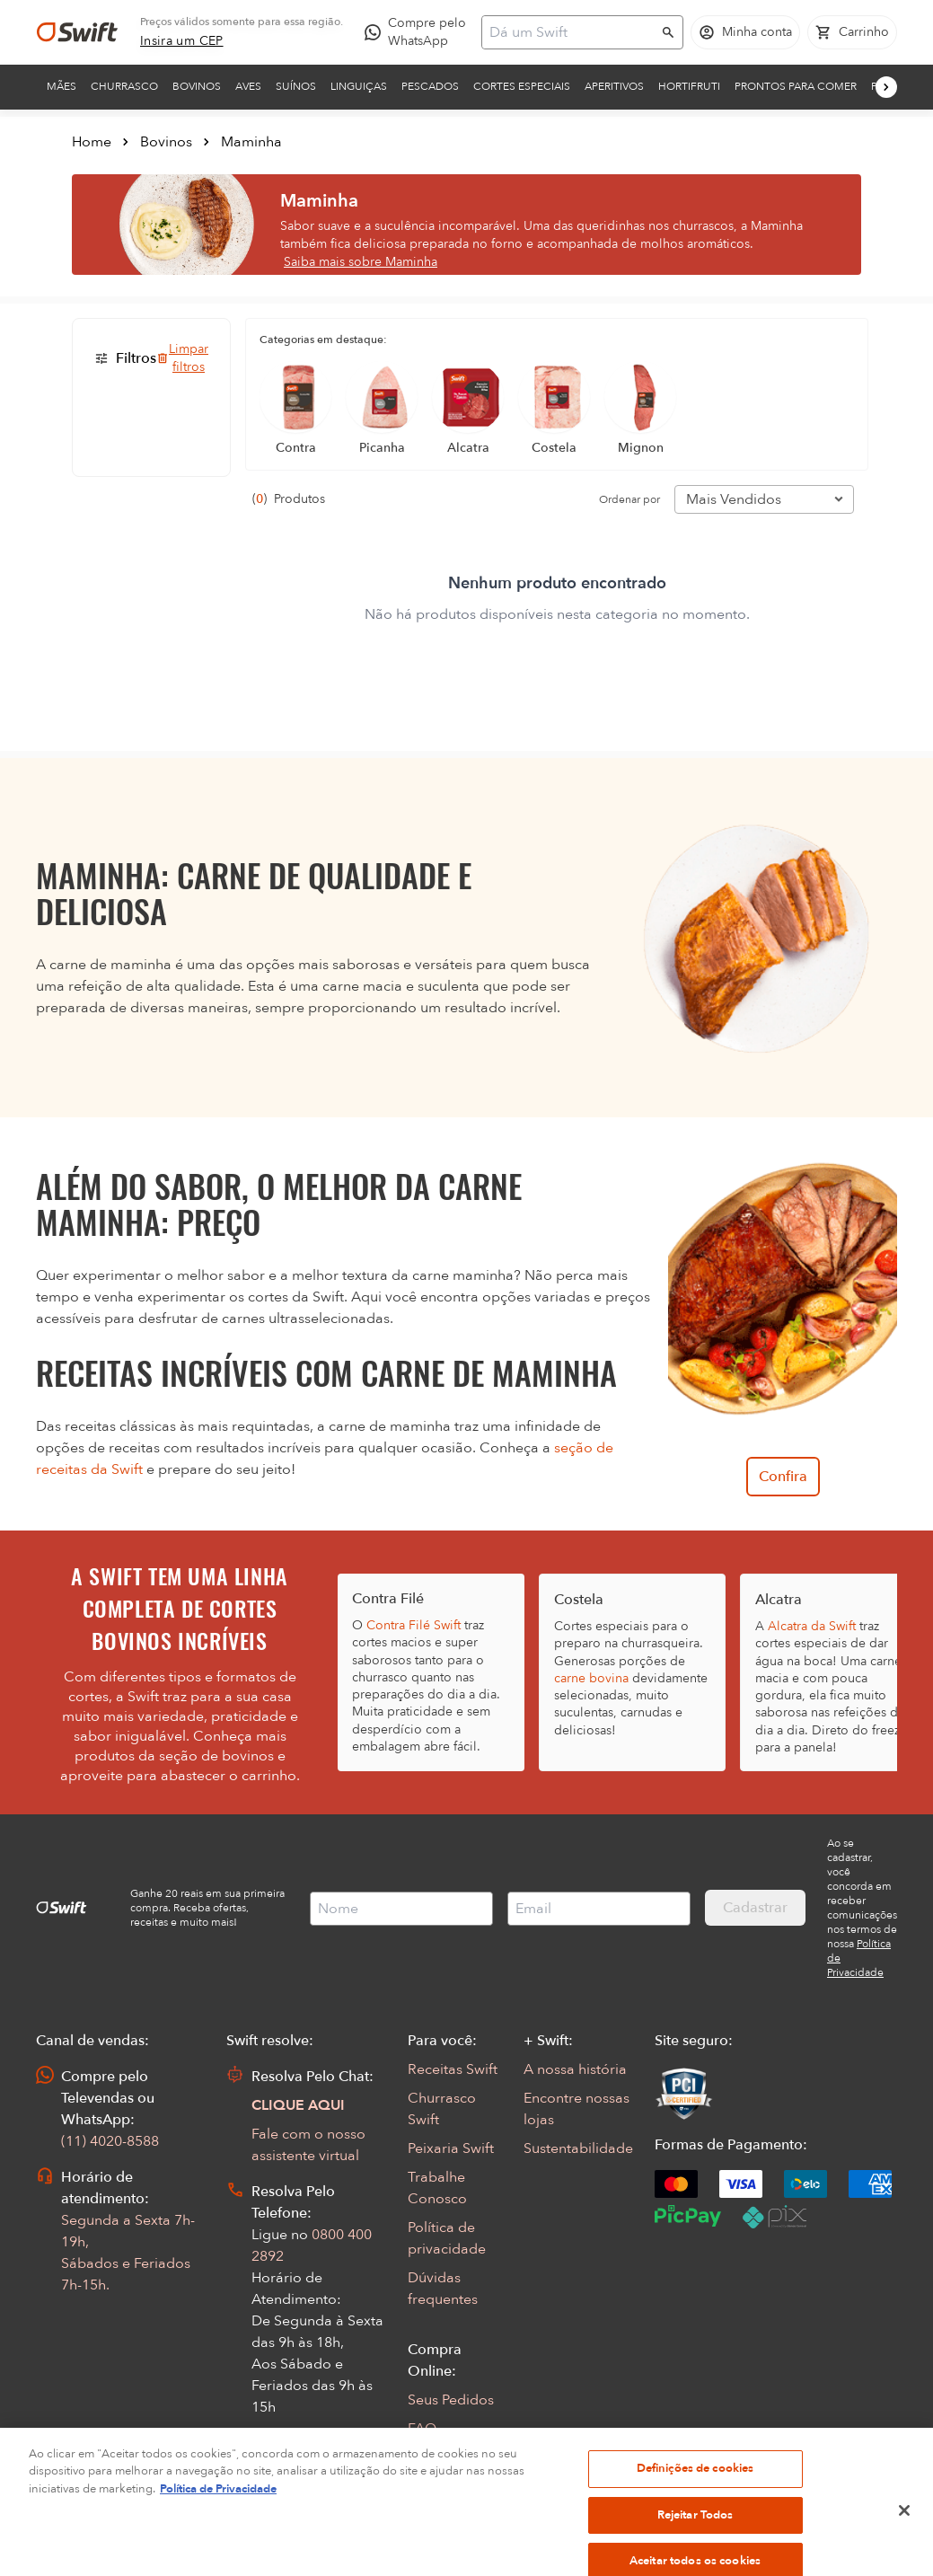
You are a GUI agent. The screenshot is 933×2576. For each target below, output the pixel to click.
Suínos (296, 86)
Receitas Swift (452, 2069)
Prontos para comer (796, 86)
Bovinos (196, 86)
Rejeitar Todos (695, 2545)
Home (91, 142)
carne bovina (591, 1678)
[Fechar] (904, 2541)
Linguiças (358, 86)
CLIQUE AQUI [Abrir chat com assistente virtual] (298, 2105)
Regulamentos (455, 2457)
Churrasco (124, 86)
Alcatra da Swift (812, 1626)
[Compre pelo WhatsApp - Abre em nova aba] (419, 32)
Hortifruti (689, 86)
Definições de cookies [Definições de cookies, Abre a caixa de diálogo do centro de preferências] (695, 2500)
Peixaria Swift (451, 2148)
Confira (783, 1476)
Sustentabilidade (578, 2148)
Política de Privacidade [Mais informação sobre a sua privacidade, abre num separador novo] (218, 2520)
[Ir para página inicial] (77, 32)
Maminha (251, 142)
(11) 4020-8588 (110, 2141)
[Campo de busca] (570, 32)
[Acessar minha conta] (745, 32)
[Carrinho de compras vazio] (852, 32)
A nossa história (575, 2069)
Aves (248, 86)
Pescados (430, 86)
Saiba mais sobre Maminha (360, 261)
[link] (182, 41)
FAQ (422, 2429)
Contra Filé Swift (413, 1625)
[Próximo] (886, 87)
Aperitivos (614, 86)
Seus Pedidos (451, 2400)
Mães (61, 86)
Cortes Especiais (521, 86)
